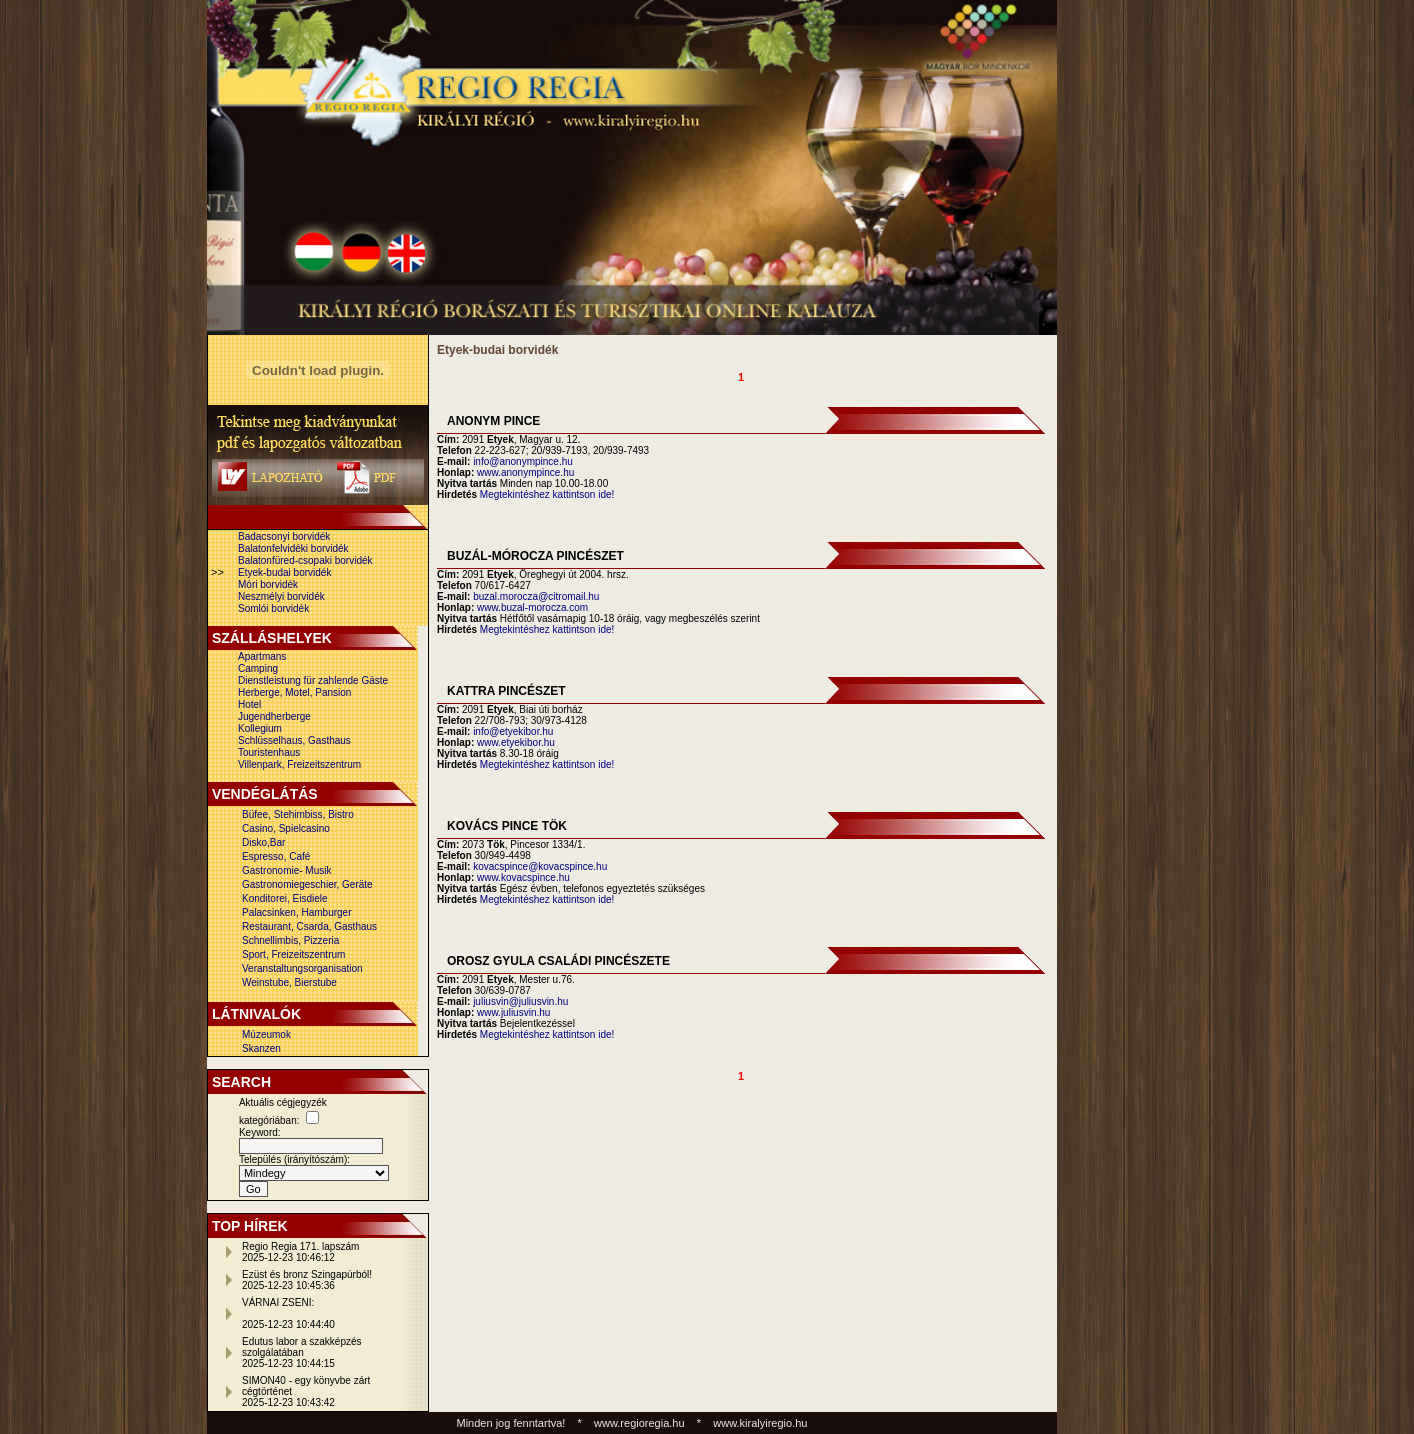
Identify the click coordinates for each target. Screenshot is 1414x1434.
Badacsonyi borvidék (284, 536)
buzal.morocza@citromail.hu (536, 596)
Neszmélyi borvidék (281, 596)
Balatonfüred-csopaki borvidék (305, 560)
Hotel (249, 704)
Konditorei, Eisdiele (285, 898)
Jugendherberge (274, 716)
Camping (258, 668)
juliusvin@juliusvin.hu (520, 1001)
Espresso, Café (276, 856)
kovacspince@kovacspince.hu (540, 866)
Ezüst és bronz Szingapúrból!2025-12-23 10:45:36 (307, 1280)
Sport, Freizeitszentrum (293, 954)
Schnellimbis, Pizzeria (290, 940)
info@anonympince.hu (523, 461)
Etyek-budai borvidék (284, 572)
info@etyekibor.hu (513, 731)
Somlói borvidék (273, 608)
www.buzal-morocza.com (532, 607)
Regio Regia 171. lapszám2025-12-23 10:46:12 (300, 1252)
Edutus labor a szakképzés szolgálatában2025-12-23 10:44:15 (302, 1352)
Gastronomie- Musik (286, 870)
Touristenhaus (269, 752)
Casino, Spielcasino (286, 828)
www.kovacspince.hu (523, 877)
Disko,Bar (263, 842)
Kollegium (260, 728)
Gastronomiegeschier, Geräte (307, 884)
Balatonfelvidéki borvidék (293, 548)
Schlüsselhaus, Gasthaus (294, 740)
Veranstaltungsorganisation (302, 968)
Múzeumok (266, 1034)
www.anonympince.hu (525, 472)
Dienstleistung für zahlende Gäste (313, 680)
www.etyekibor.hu (516, 742)
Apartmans (262, 656)
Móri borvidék (268, 584)
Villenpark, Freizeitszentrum (299, 764)
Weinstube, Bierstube (289, 982)
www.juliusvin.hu (513, 1012)
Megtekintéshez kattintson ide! (547, 494)
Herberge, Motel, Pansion (294, 692)
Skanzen (261, 1048)
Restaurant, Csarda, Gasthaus (309, 926)
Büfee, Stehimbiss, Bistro (298, 814)
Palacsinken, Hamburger (297, 912)
